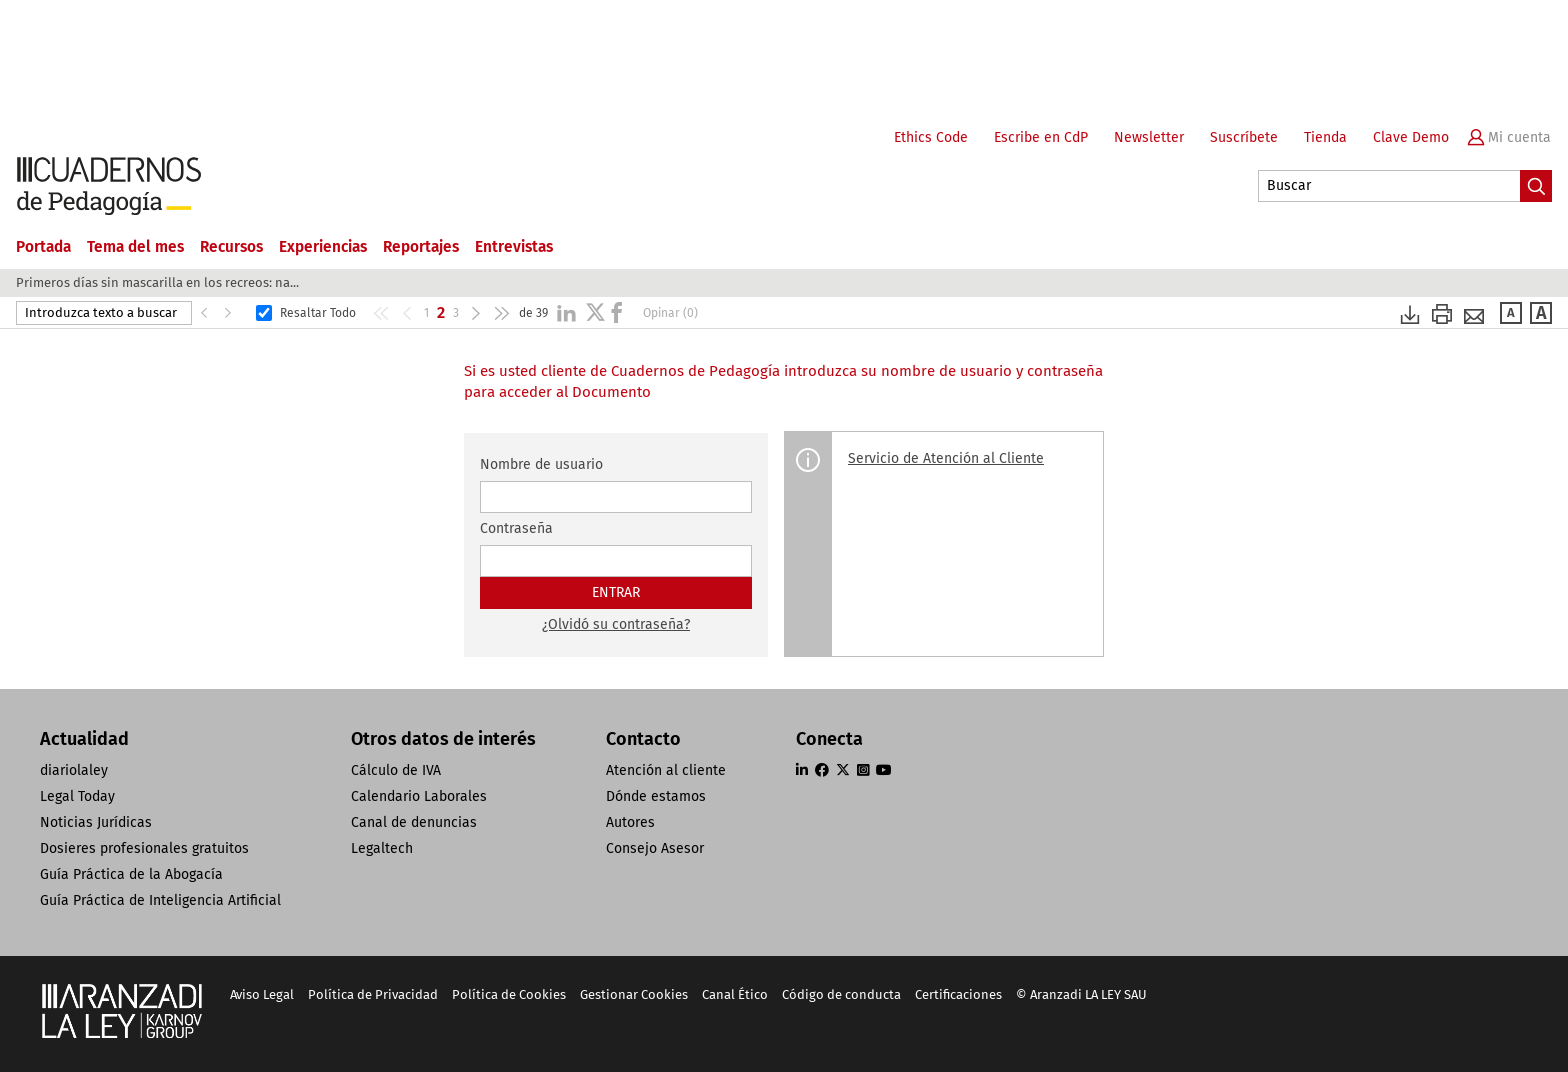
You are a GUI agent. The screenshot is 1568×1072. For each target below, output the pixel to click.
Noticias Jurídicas (96, 822)
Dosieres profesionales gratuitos (144, 848)
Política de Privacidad (373, 994)
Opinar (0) (670, 313)
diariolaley (74, 770)
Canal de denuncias (414, 822)
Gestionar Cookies (634, 994)
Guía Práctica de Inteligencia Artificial (160, 900)
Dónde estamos (656, 796)
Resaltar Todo (318, 313)
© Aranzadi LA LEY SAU (1081, 994)
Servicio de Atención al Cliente (946, 458)
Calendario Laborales (419, 796)
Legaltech (382, 848)
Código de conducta (841, 994)
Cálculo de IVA (396, 770)
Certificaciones (958, 994)
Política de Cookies (509, 994)
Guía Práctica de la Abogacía (131, 874)
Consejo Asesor (655, 848)
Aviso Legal (262, 994)
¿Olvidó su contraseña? (616, 624)
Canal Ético (735, 994)
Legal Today (77, 796)
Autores (630, 822)
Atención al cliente (666, 770)
